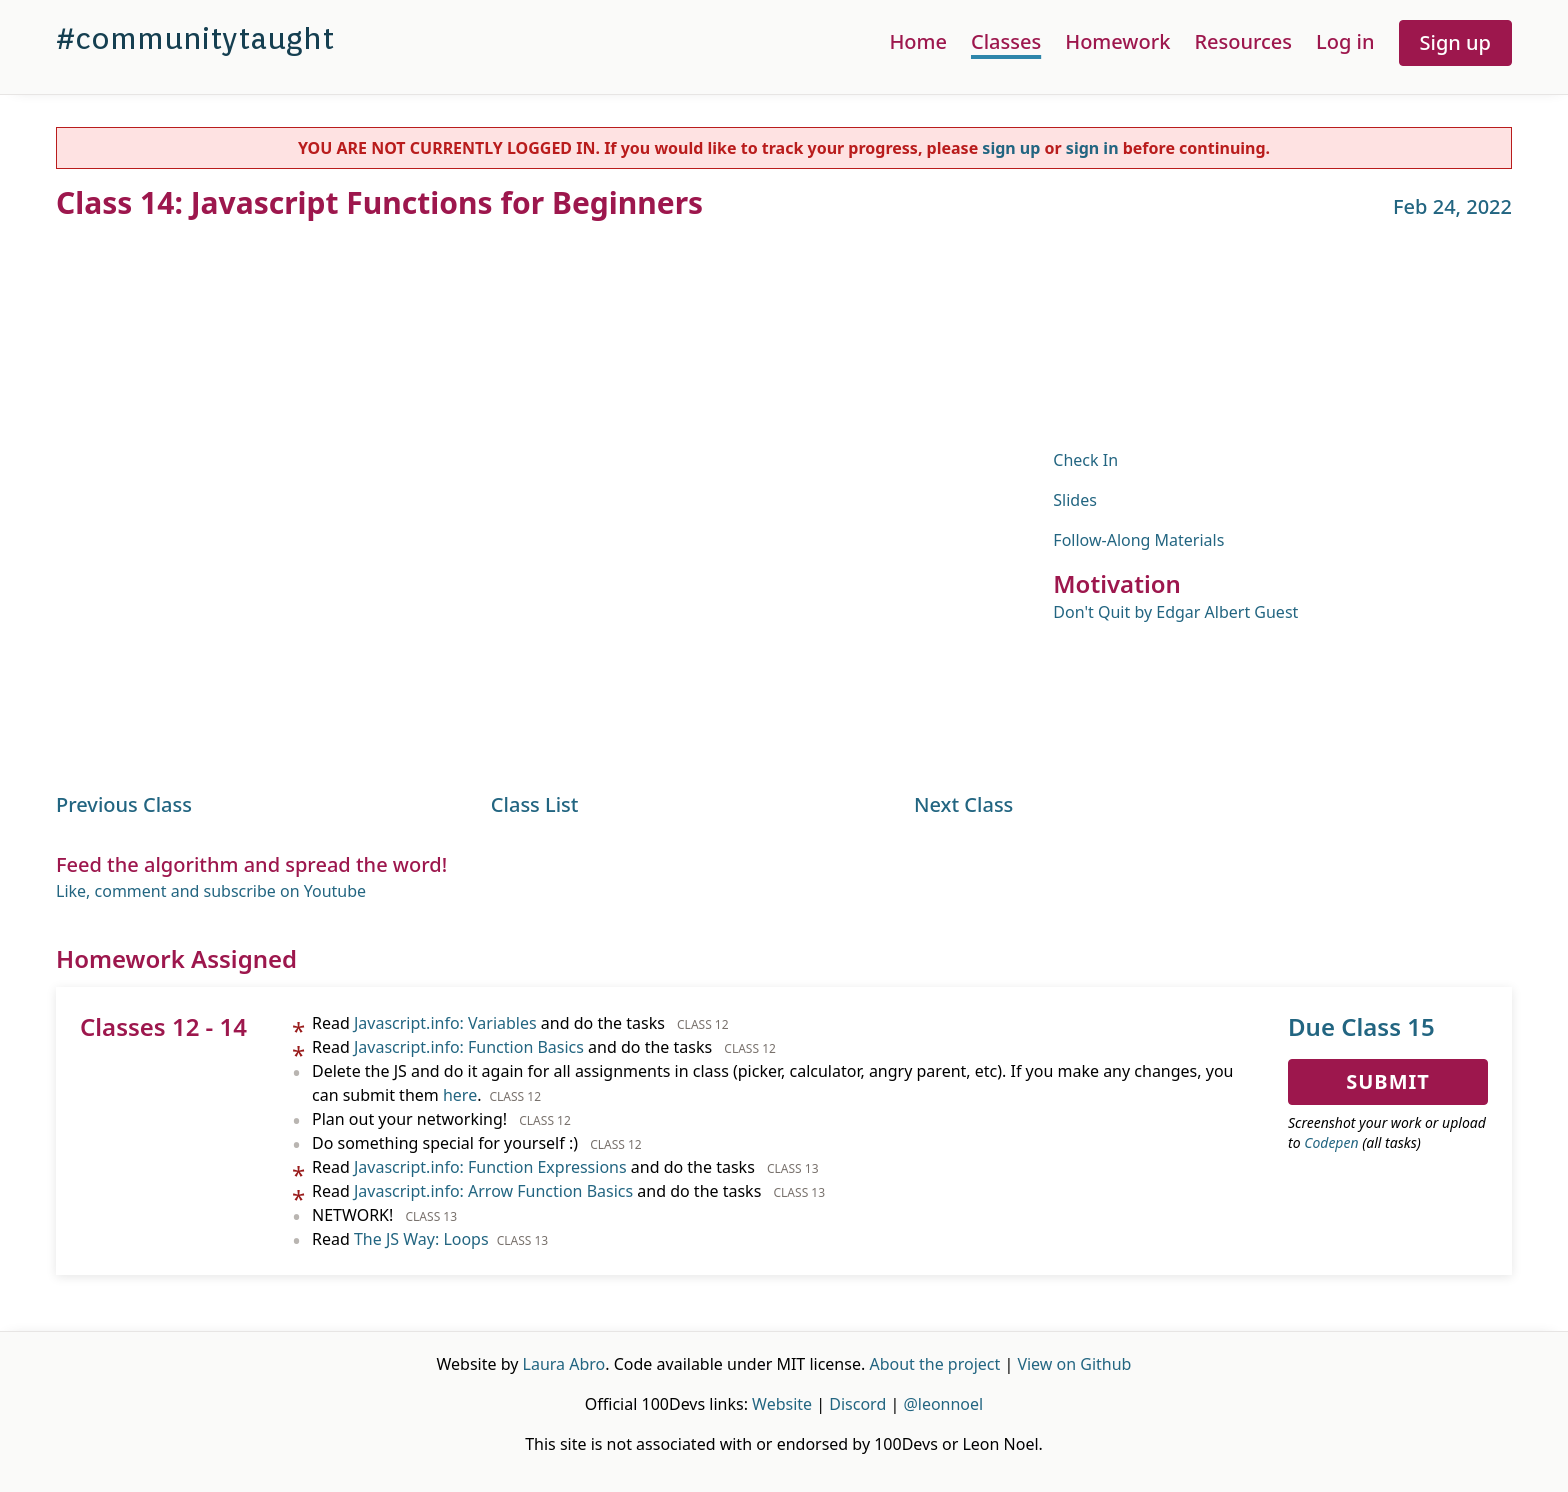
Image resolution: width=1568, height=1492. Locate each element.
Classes (1006, 41)
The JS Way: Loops (421, 1239)
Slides (1075, 500)
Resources (1243, 41)
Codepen (1331, 1142)
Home (918, 41)
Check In (1085, 460)
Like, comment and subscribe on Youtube (211, 891)
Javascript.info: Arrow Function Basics (493, 1191)
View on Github (1074, 1364)
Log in (1345, 41)
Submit (1388, 1081)
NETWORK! (384, 1215)
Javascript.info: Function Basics (469, 1047)
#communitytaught (195, 38)
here (460, 1095)
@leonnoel (943, 1404)
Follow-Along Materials (1138, 540)
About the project (934, 1364)
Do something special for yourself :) (477, 1143)
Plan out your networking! (441, 1119)
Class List (535, 804)
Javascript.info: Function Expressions (490, 1167)
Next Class (963, 804)
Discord (857, 1404)
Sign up (1455, 42)
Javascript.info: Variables (445, 1023)
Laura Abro (564, 1364)
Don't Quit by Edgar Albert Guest (1175, 612)
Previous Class (124, 804)
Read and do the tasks (520, 1023)
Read (430, 1239)
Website (782, 1404)
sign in (1092, 148)
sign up (1011, 148)
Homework (1117, 41)
